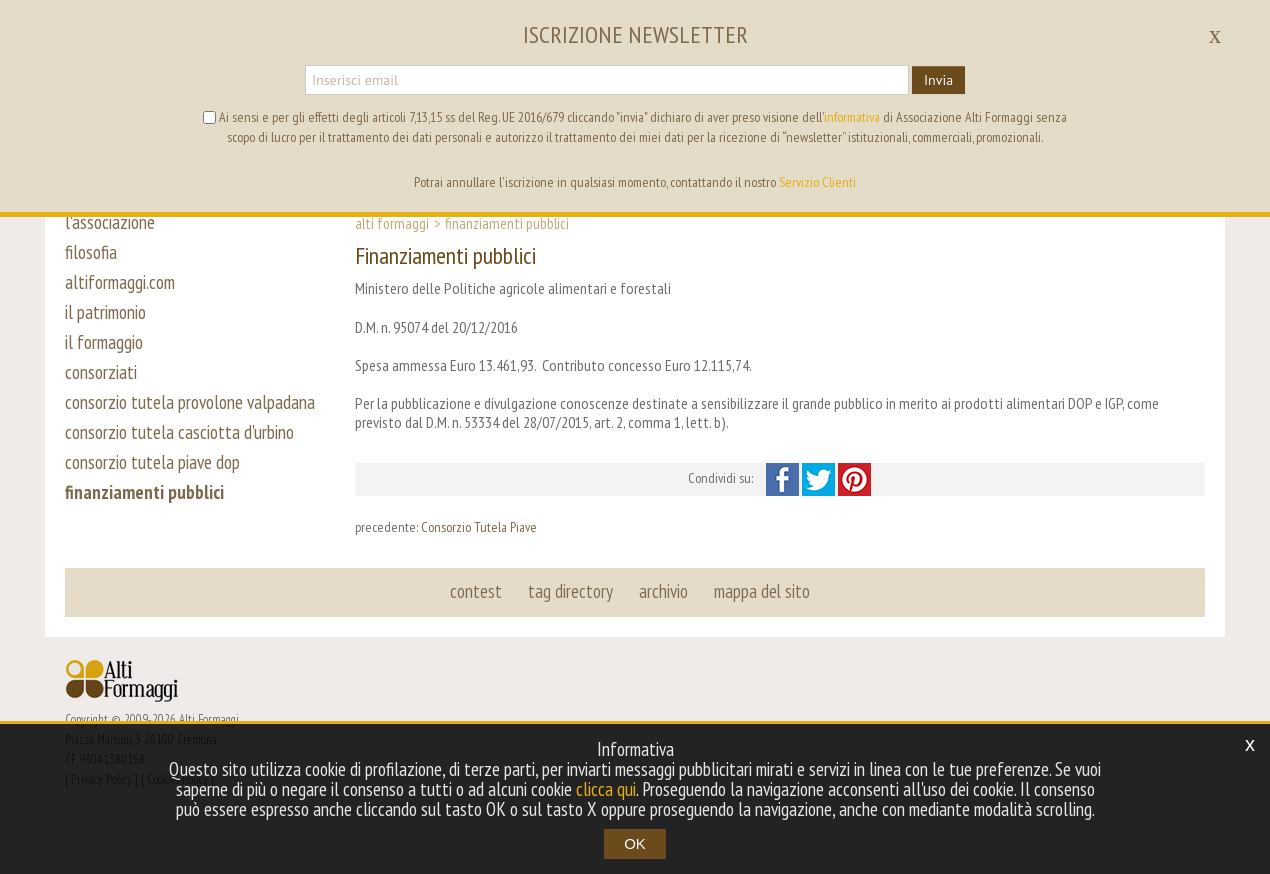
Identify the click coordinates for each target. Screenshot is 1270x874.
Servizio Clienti (817, 182)
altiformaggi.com (120, 282)
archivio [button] (663, 591)
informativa (852, 117)
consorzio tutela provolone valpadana (190, 402)
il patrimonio (105, 312)
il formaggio (104, 342)
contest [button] (476, 591)
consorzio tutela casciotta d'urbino (179, 432)
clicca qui (606, 789)
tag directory (570, 591)
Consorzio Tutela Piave (479, 527)
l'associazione (110, 222)
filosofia (91, 252)
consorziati (101, 372)
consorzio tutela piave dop (152, 462)
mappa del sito (762, 591)
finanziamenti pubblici (144, 492)
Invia (938, 80)
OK (635, 843)
